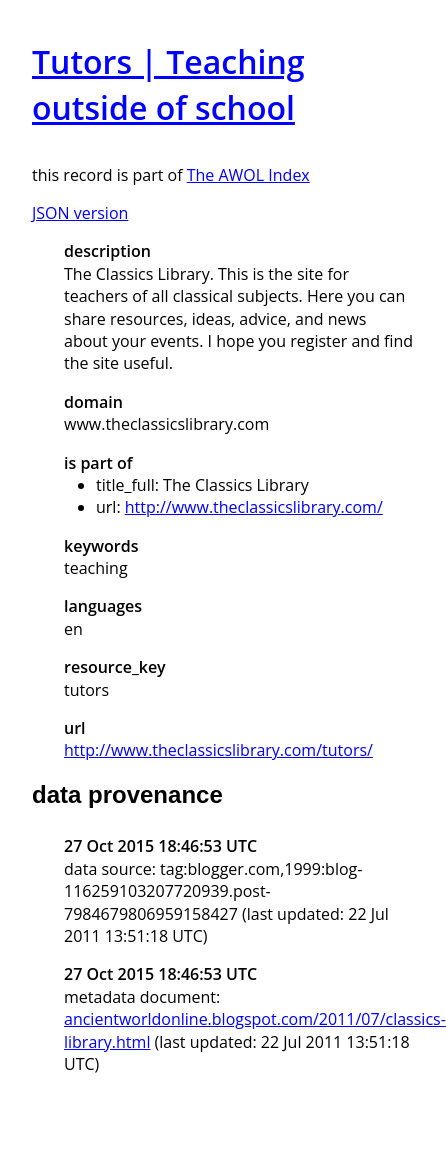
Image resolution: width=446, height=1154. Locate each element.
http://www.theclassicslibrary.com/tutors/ (218, 750)
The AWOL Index (248, 175)
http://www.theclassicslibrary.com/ (254, 507)
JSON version (80, 213)
